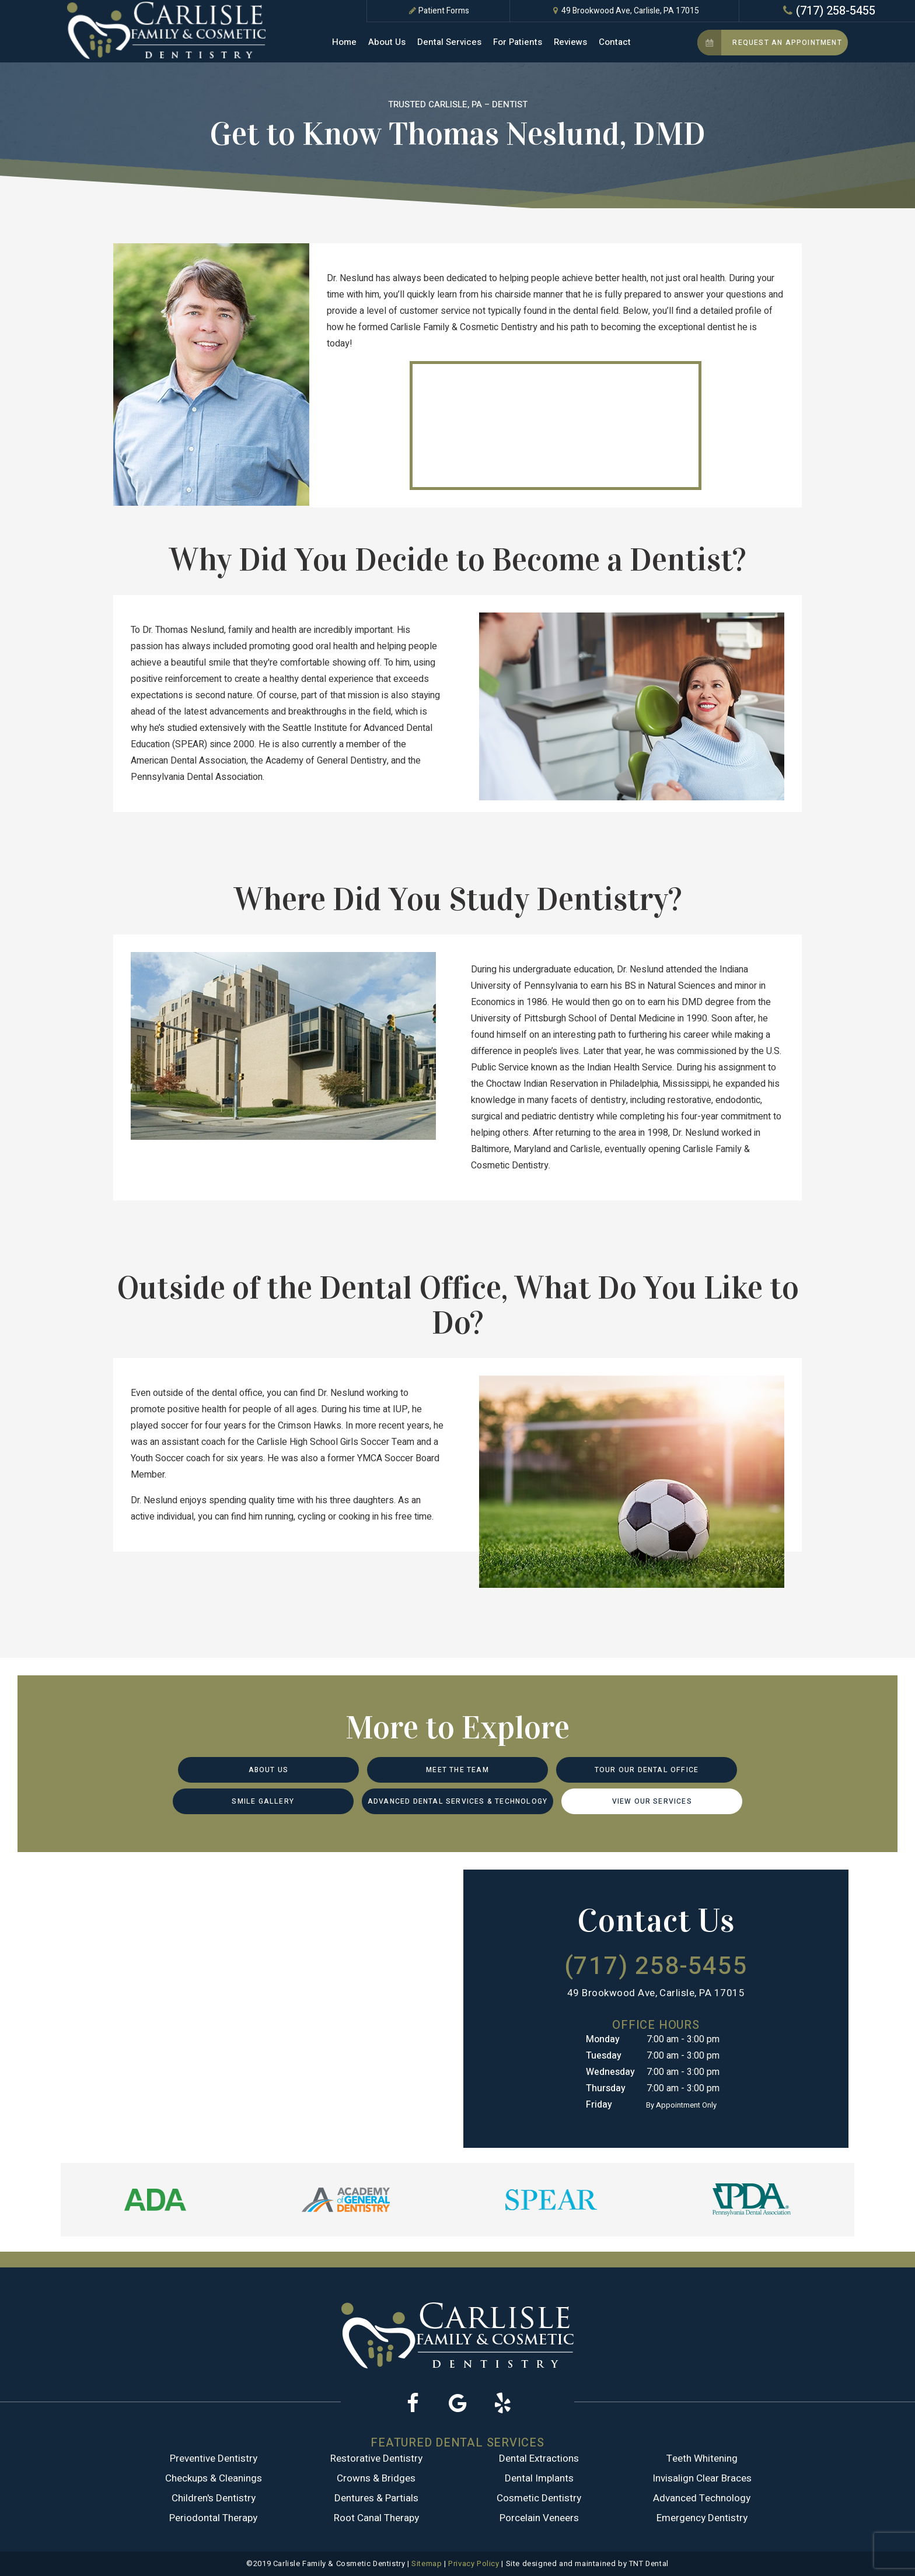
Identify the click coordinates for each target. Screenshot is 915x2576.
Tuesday (603, 2056)
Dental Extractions (539, 2458)
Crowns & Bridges (376, 2478)
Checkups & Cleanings (213, 2478)
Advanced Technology (701, 2498)
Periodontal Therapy (213, 2518)
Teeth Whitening (702, 2458)
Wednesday (610, 2072)
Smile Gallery (263, 1801)
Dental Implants (539, 2478)
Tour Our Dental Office (647, 1770)
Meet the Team (457, 1770)
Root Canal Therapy (376, 2518)
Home (344, 42)
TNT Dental (649, 2563)
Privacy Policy (473, 2563)
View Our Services (652, 1801)
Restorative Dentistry (376, 2458)
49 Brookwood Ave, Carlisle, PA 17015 (624, 11)
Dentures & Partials (376, 2498)
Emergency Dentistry (702, 2518)
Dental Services (449, 42)
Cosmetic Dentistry (539, 2498)
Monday (603, 2039)
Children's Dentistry (214, 2498)
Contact (615, 42)
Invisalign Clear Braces (702, 2478)
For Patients (517, 42)
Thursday (606, 2088)
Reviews (570, 42)
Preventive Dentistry (213, 2458)
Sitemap (426, 2563)
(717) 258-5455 (827, 10)
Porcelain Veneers (539, 2518)
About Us (387, 42)
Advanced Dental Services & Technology (457, 1801)
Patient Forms (438, 11)
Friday (599, 2105)
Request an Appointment (769, 42)
